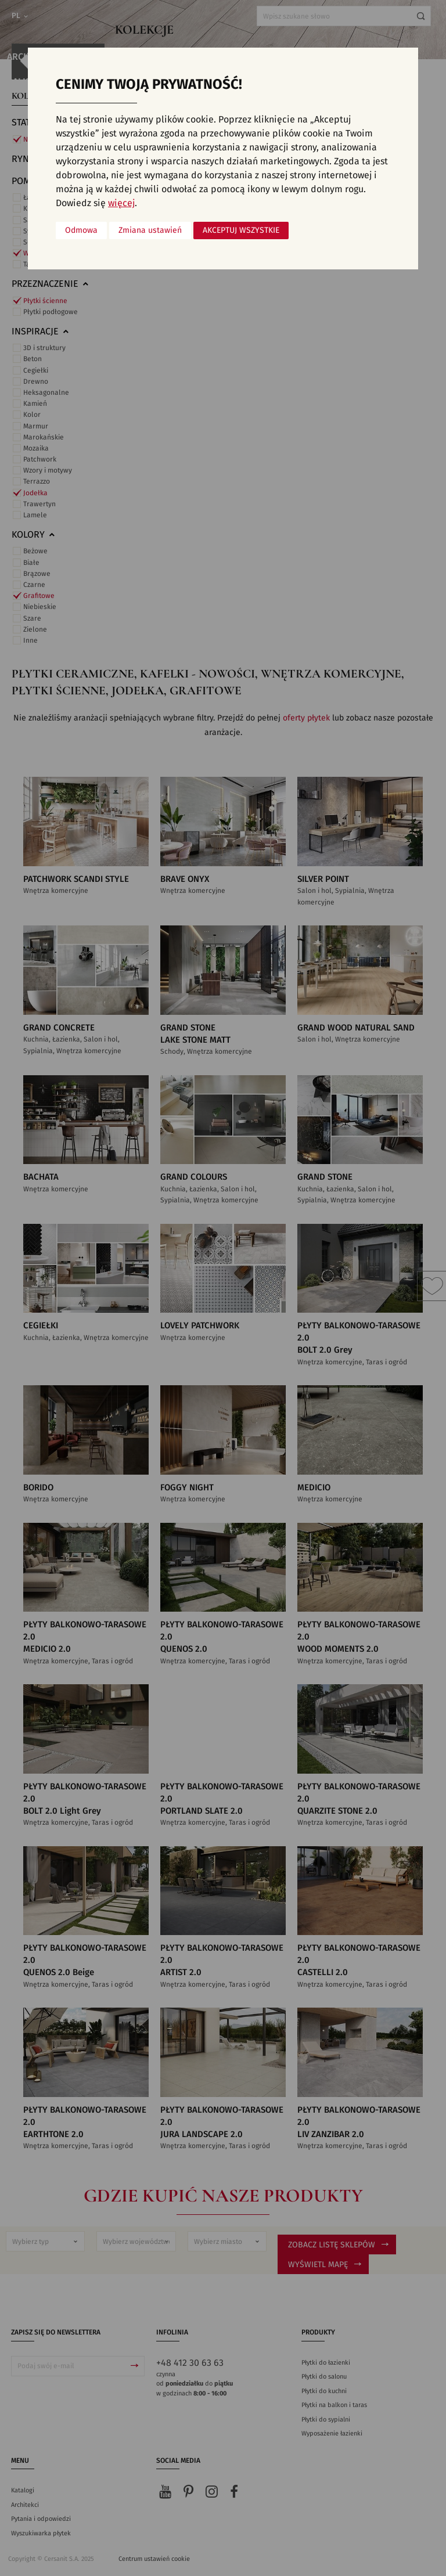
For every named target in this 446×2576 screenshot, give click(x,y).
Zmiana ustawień (150, 230)
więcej (121, 203)
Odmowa (81, 230)
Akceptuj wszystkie (241, 230)
